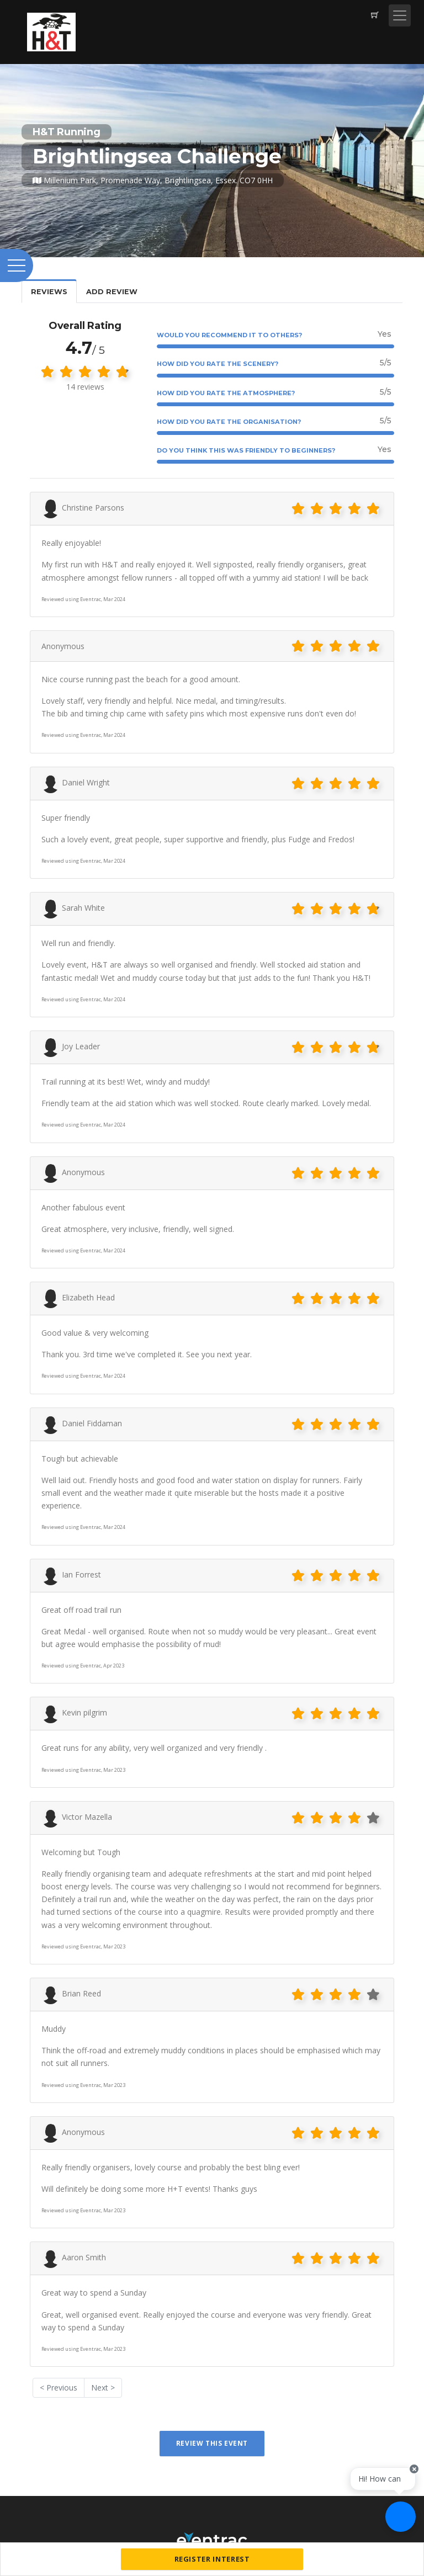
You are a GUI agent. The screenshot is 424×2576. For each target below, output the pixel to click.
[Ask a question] (400, 2516)
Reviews (49, 292)
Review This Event (212, 2443)
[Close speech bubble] (414, 2477)
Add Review (111, 292)
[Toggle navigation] (400, 15)
